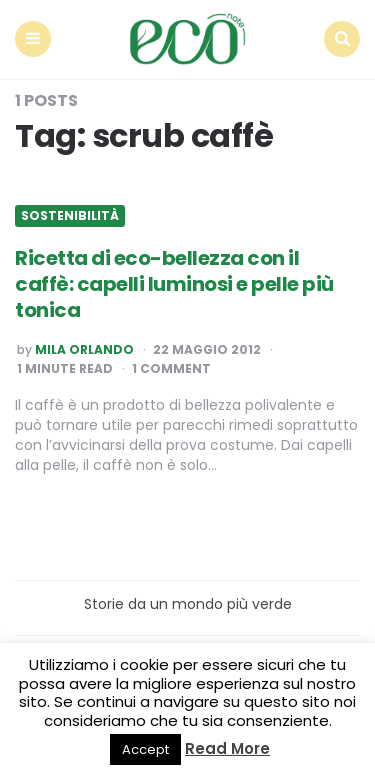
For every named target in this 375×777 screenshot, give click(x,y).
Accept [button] (145, 749)
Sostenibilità (70, 216)
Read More (227, 748)
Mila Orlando (84, 350)
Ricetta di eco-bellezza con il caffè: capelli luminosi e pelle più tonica (174, 284)
